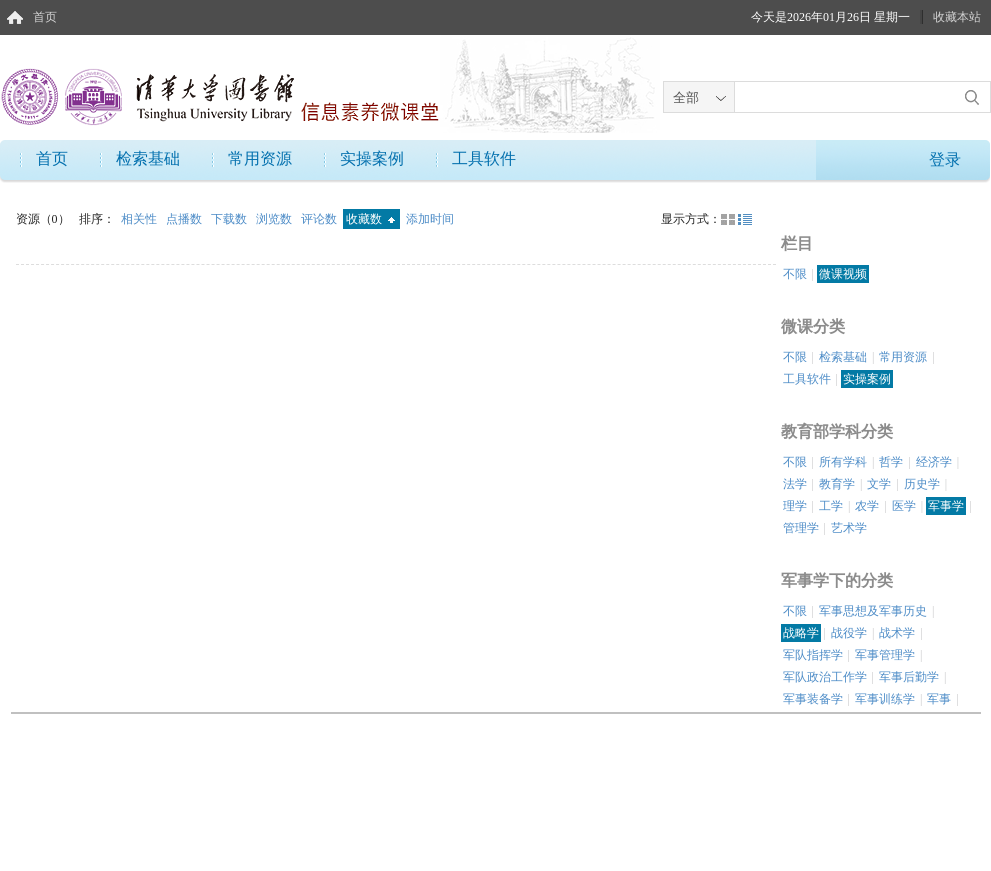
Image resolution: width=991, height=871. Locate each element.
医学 (904, 506)
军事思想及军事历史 (873, 611)
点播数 (185, 219)
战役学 (849, 633)
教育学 (837, 484)
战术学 (897, 633)
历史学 (922, 484)
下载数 (230, 219)
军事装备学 (813, 699)
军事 (939, 699)
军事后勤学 (909, 677)
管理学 (801, 528)
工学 (831, 506)
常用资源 (260, 158)
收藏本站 (957, 17)
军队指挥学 (813, 655)
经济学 (934, 462)
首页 (45, 17)
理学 (795, 506)
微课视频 (843, 274)
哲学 (891, 462)
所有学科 (843, 462)
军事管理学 (885, 655)
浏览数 (275, 219)
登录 (945, 159)
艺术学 (849, 528)
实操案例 (372, 158)
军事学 (946, 506)
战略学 (801, 633)
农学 (867, 506)
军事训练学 (885, 699)
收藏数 (370, 219)
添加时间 (430, 219)
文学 (879, 484)
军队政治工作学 (825, 677)
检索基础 (148, 158)
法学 (795, 484)
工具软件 (484, 158)
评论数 (320, 219)
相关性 (140, 219)
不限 (795, 274)
